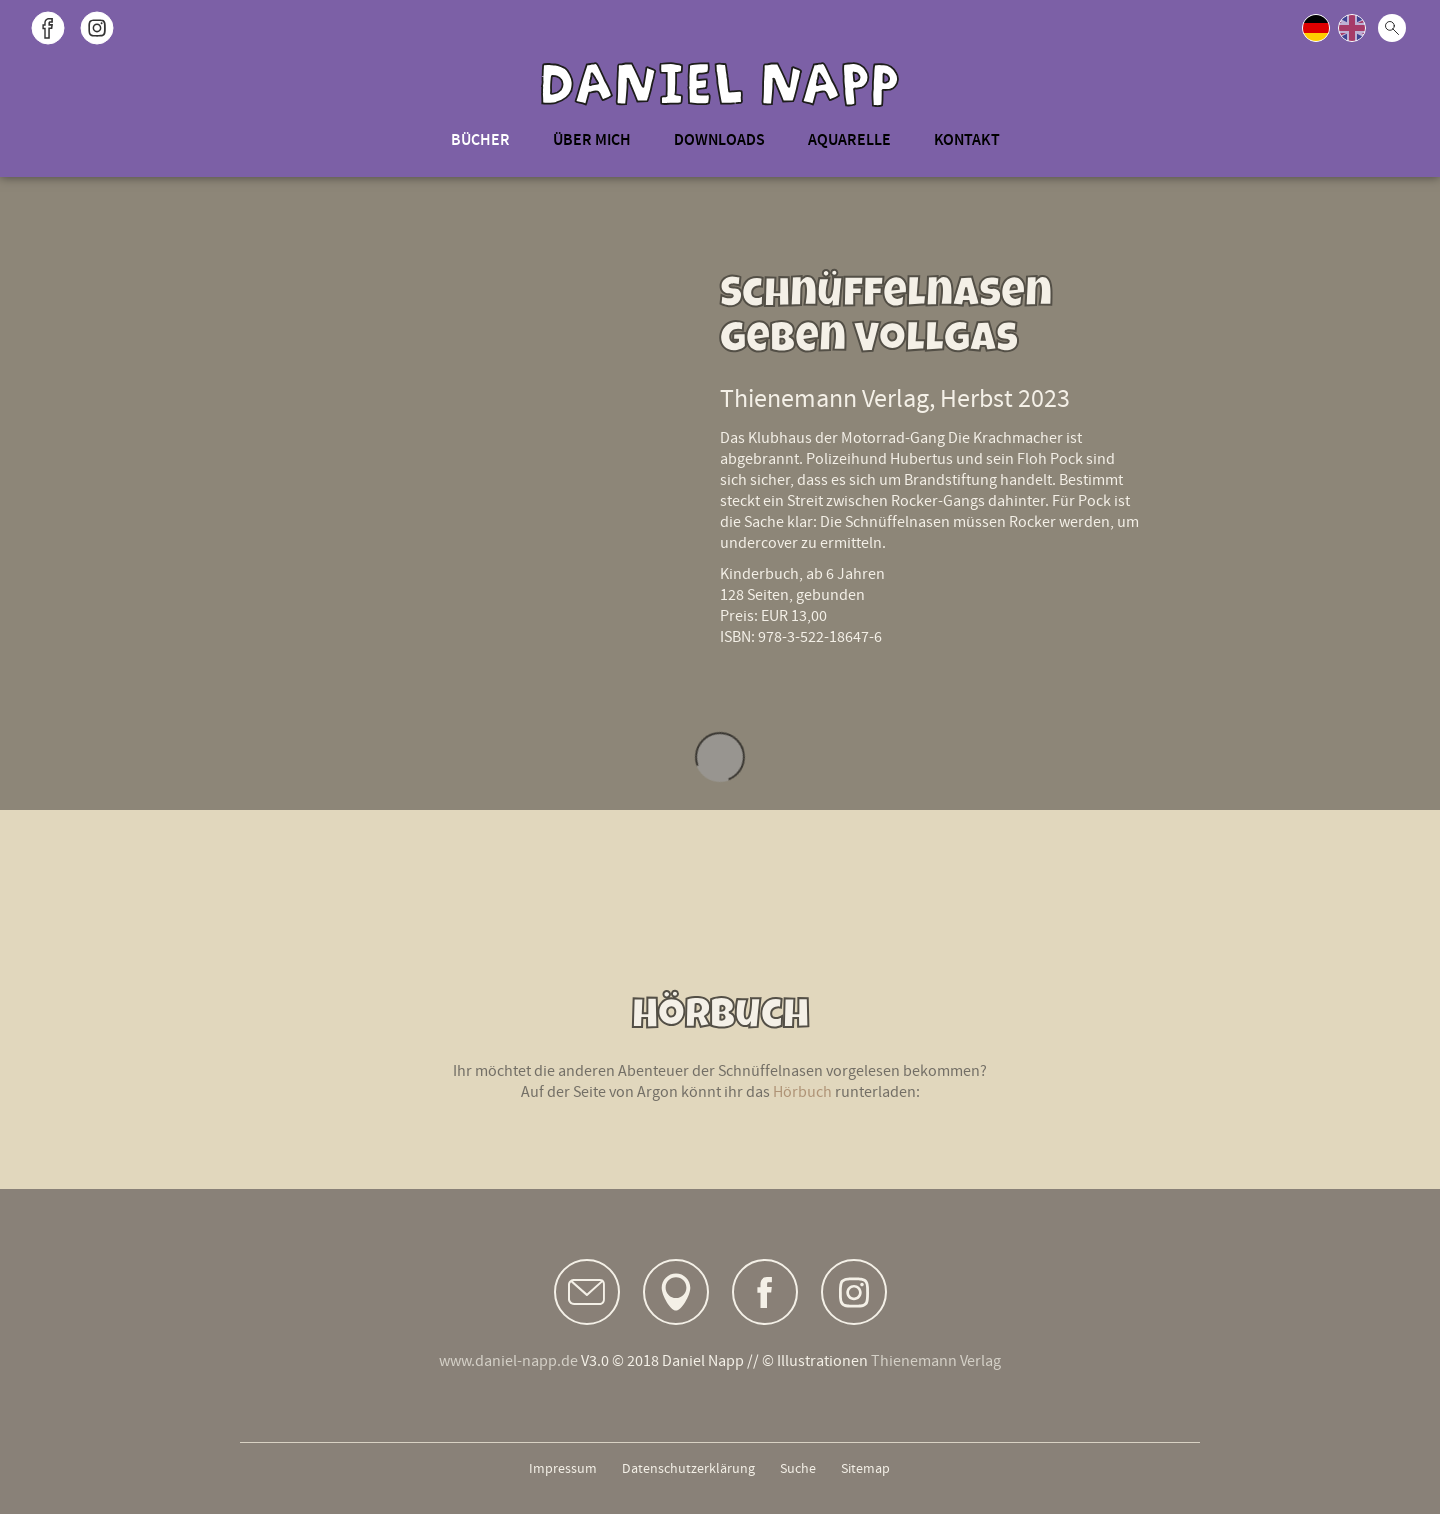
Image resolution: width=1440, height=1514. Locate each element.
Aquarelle (849, 140)
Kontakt (967, 140)
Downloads (719, 140)
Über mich (592, 140)
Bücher (480, 140)
